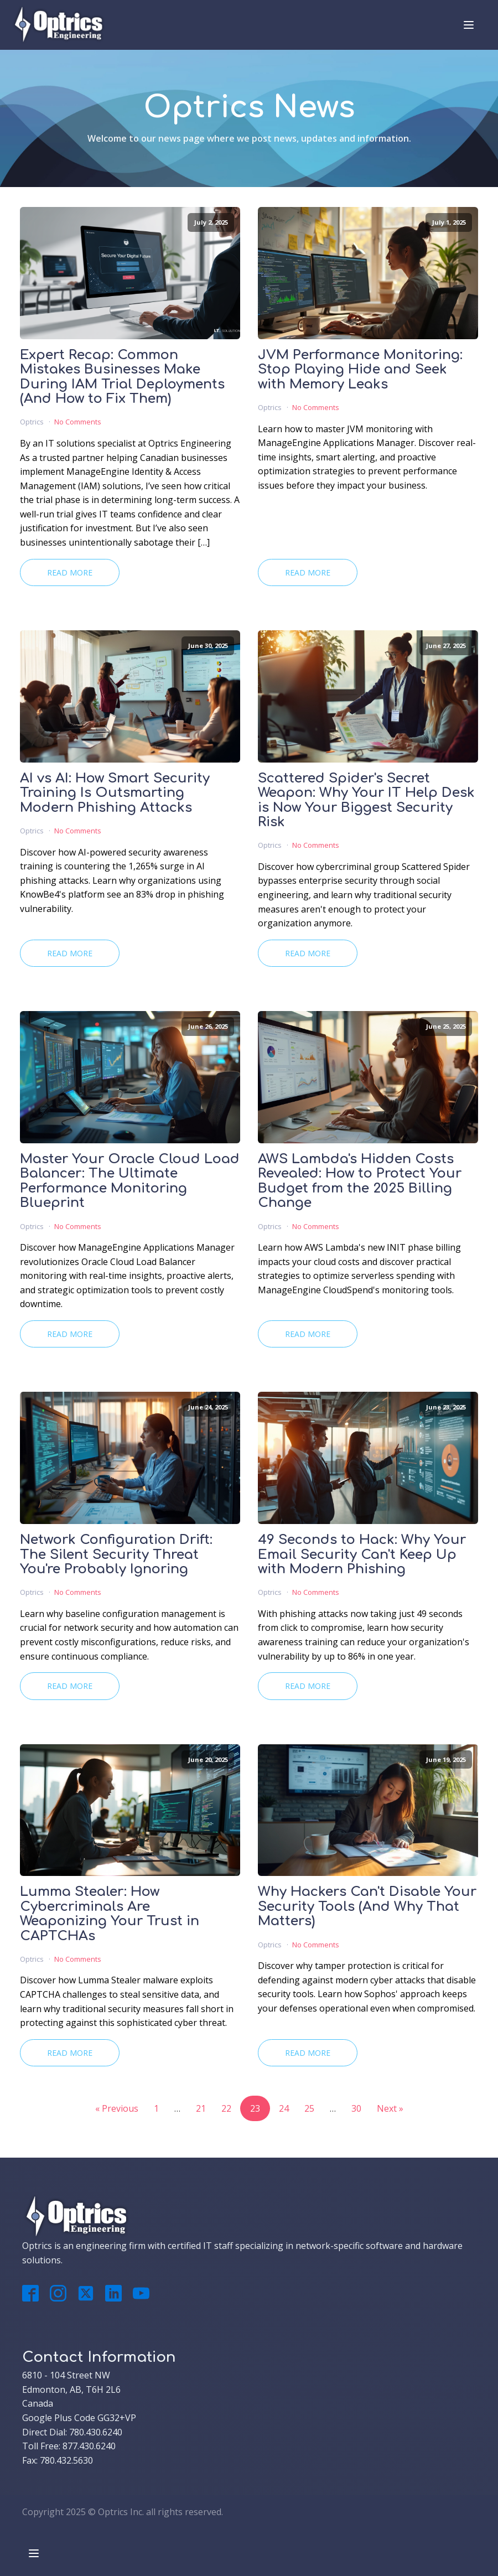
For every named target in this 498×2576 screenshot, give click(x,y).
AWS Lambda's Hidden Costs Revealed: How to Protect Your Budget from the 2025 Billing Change (359, 1181)
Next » (390, 2108)
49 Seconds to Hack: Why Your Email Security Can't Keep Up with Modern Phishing (362, 1555)
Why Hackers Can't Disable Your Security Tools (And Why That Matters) (367, 1907)
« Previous (116, 2108)
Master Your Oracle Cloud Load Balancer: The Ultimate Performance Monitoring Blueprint (130, 1181)
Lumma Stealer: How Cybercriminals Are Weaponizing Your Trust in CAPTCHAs (109, 1914)
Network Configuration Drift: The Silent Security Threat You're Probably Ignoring (116, 1555)
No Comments (77, 422)
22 (226, 2108)
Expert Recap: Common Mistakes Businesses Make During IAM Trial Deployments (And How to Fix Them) (122, 377)
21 (201, 2108)
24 (284, 2108)
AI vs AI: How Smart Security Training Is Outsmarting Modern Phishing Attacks (115, 793)
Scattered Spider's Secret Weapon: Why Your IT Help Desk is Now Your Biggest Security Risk (366, 800)
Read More (69, 572)
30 (356, 2108)
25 (309, 2108)
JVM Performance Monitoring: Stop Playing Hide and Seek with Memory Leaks (360, 370)
